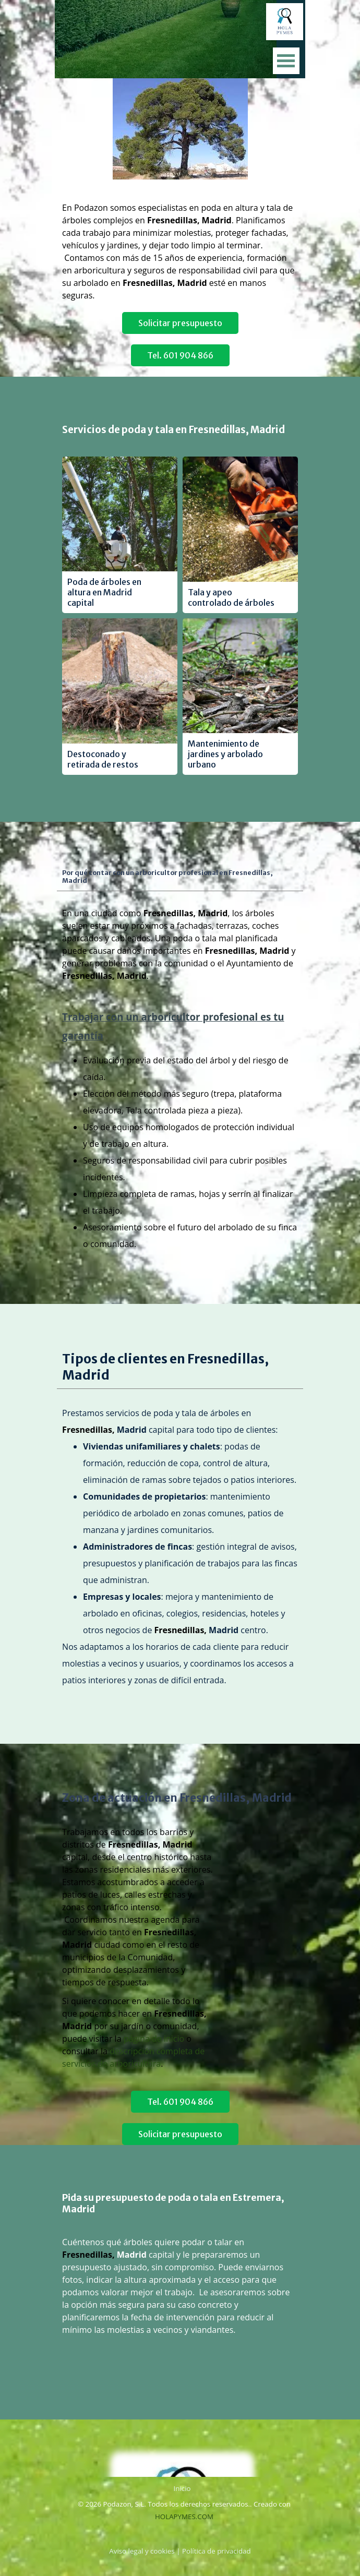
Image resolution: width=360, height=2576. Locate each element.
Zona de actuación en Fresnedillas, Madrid (177, 1798)
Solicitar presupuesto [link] (180, 323)
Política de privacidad (216, 2551)
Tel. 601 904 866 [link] (180, 355)
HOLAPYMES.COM (184, 2516)
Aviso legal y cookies (141, 2551)
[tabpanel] (180, 195)
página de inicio (154, 2038)
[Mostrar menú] (286, 60)
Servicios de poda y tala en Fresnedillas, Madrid (173, 430)
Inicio (181, 2488)
